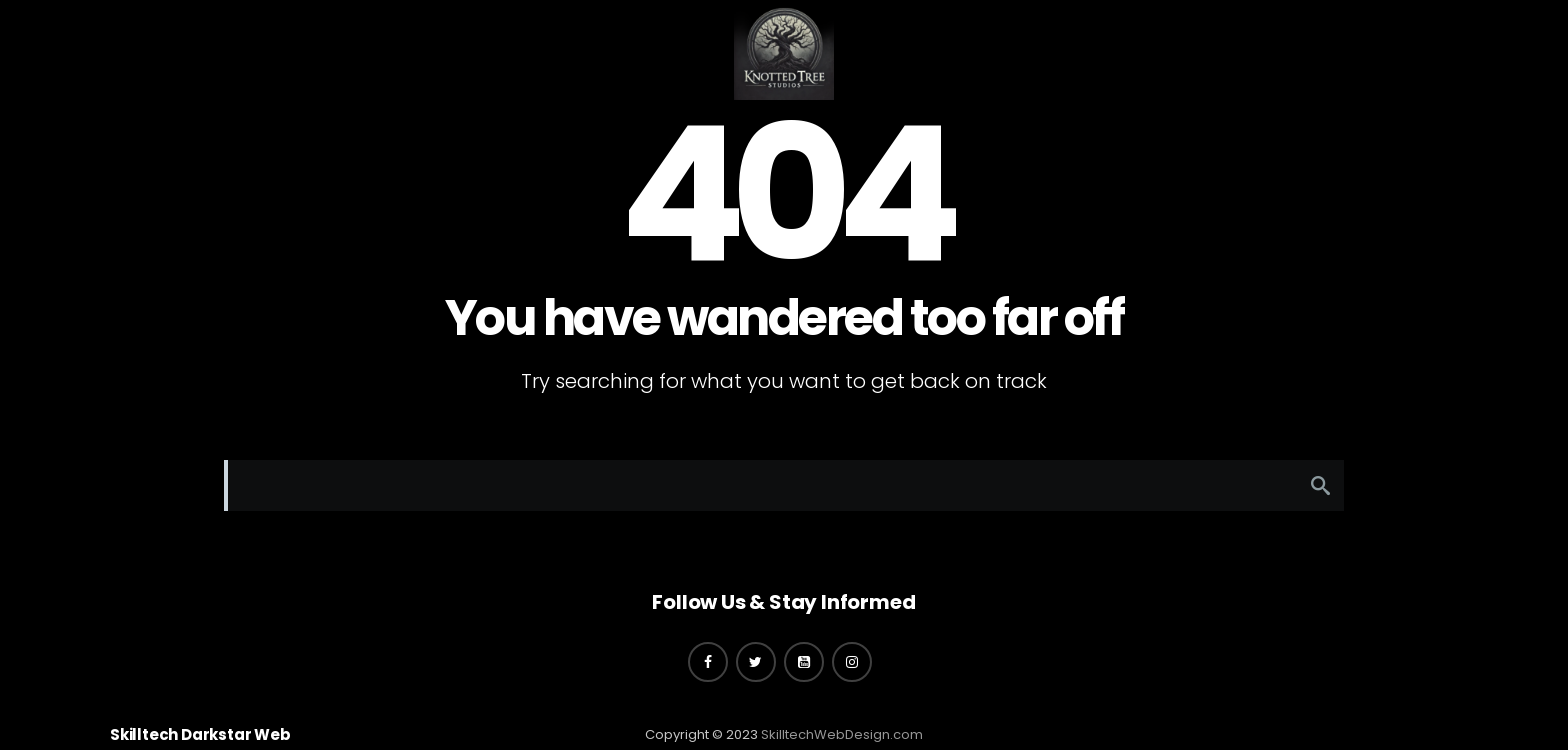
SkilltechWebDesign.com (842, 734)
